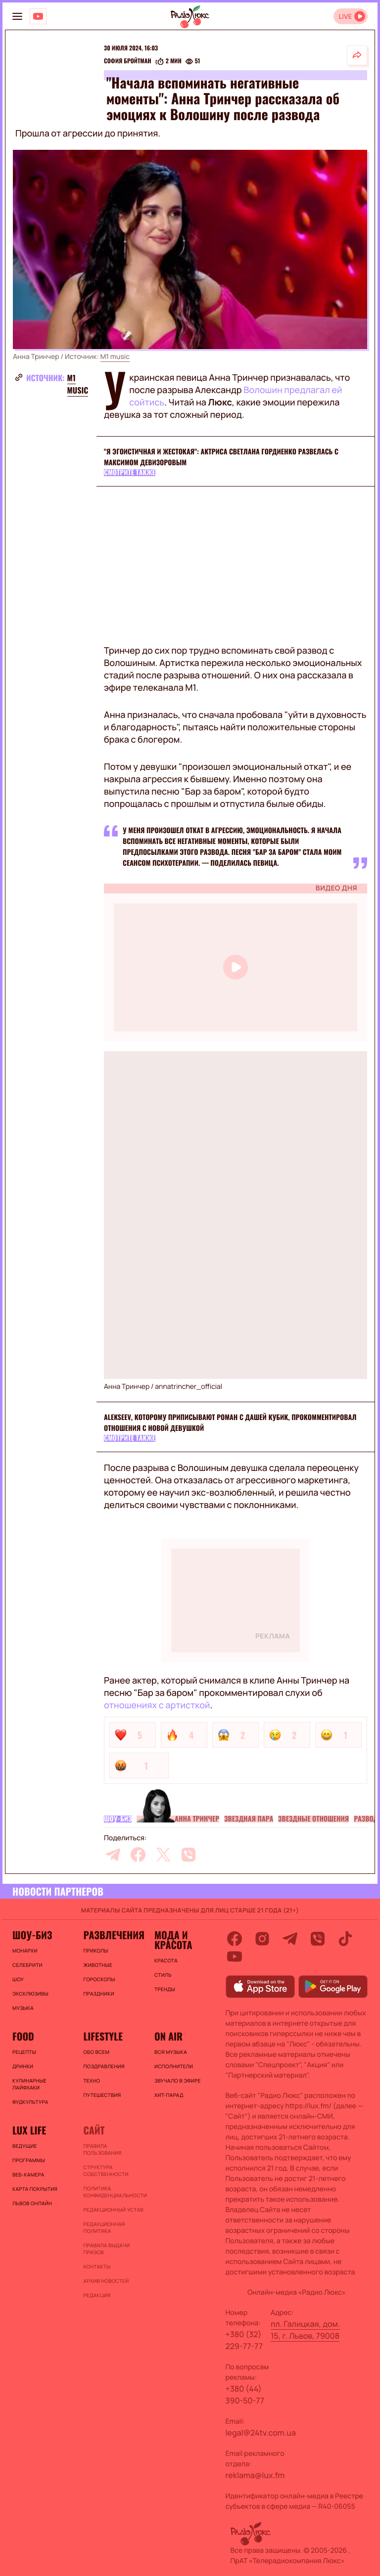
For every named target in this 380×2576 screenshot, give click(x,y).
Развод (366, 1819)
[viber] (188, 1855)
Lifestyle (102, 2036)
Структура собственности (105, 2170)
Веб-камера (28, 2174)
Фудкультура (30, 2101)
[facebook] (138, 1855)
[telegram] (113, 1855)
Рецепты (24, 2051)
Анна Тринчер (197, 1819)
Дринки (22, 2066)
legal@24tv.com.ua (261, 2432)
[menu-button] (17, 16)
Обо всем (96, 2051)
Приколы (95, 1950)
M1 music (115, 356)
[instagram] (262, 1939)
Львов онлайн (32, 2203)
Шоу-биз (118, 1819)
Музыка (23, 2007)
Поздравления (103, 2066)
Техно (91, 2080)
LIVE (345, 16)
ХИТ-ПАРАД (169, 2094)
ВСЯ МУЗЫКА (170, 2051)
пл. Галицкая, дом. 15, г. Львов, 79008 (305, 2329)
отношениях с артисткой (157, 1705)
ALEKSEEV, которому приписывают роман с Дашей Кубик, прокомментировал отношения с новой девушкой (230, 1422)
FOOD (23, 2036)
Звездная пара (248, 1819)
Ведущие (24, 2145)
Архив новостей (106, 2280)
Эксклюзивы (30, 1993)
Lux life (29, 2130)
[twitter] (163, 1855)
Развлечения (113, 1935)
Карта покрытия (34, 2188)
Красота (166, 1960)
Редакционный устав (113, 2209)
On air (168, 2036)
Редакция (96, 2295)
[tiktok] (345, 1939)
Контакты (96, 2266)
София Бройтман (127, 61)
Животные (97, 1964)
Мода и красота (173, 1940)
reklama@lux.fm (255, 2475)
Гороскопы (99, 1979)
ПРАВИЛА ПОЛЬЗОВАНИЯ (102, 2149)
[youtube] (234, 1956)
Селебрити (27, 1964)
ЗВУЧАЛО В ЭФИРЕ (177, 2080)
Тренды (164, 1989)
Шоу (18, 1979)
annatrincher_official (188, 1386)
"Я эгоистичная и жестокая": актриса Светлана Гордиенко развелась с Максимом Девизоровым (221, 457)
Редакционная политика (104, 2227)
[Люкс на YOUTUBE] (38, 16)
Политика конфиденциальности (113, 2192)
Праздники (98, 1993)
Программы (28, 2160)
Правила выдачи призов (106, 2249)
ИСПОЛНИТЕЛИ (173, 2066)
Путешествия (102, 2094)
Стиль (163, 1974)
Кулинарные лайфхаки (29, 2084)
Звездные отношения (313, 1819)
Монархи (25, 1950)
